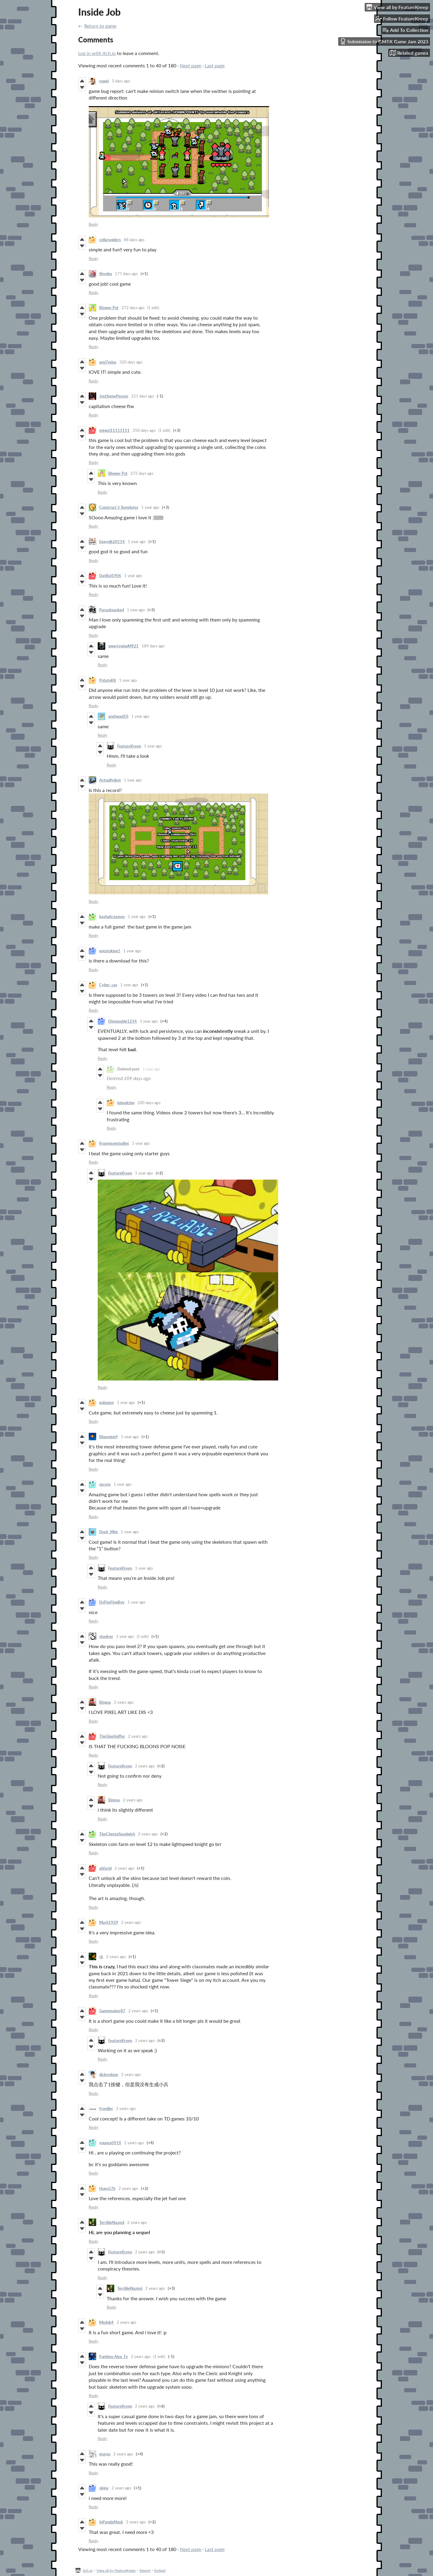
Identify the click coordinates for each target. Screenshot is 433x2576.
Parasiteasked (111, 609)
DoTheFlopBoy (111, 1602)
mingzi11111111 (114, 430)
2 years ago (124, 1702)
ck (101, 1956)
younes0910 (110, 2142)
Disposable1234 (122, 1021)
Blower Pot (108, 307)
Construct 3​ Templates (118, 507)
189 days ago (153, 645)
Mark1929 (108, 1922)
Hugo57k (107, 2188)
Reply (93, 224)
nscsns (105, 1484)
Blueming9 (108, 1436)
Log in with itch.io (97, 53)
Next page (190, 65)
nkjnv (104, 2487)
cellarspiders (110, 239)
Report (145, 2570)
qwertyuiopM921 (123, 645)
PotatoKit (107, 680)
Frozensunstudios (114, 1143)
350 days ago (144, 430)
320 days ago (130, 362)
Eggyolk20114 (112, 541)
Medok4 (106, 2322)
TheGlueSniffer (112, 1736)
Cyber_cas (108, 984)
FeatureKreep (129, 746)
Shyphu (105, 273)
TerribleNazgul (111, 2222)
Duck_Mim (108, 1531)
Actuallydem (110, 780)
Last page (215, 65)
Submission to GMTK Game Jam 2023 (384, 41)
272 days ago (132, 307)
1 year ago (150, 507)
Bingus (105, 1702)
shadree (106, 1636)
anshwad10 (118, 716)
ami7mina (107, 362)
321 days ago (142, 396)
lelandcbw (125, 1102)
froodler (106, 2108)
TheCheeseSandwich (117, 1833)
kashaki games (112, 916)
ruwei (104, 80)
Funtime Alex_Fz (113, 2356)
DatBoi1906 (110, 575)
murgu (104, 2454)
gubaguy (106, 1402)
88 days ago (134, 239)
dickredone (108, 2074)
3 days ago (121, 80)
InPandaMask (111, 2521)
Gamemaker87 (112, 2010)
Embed (159, 2570)
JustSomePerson (113, 396)
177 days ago (126, 273)
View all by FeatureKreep (116, 2570)
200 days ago (148, 1102)
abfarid (105, 1868)
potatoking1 (109, 950)
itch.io (88, 2570)
